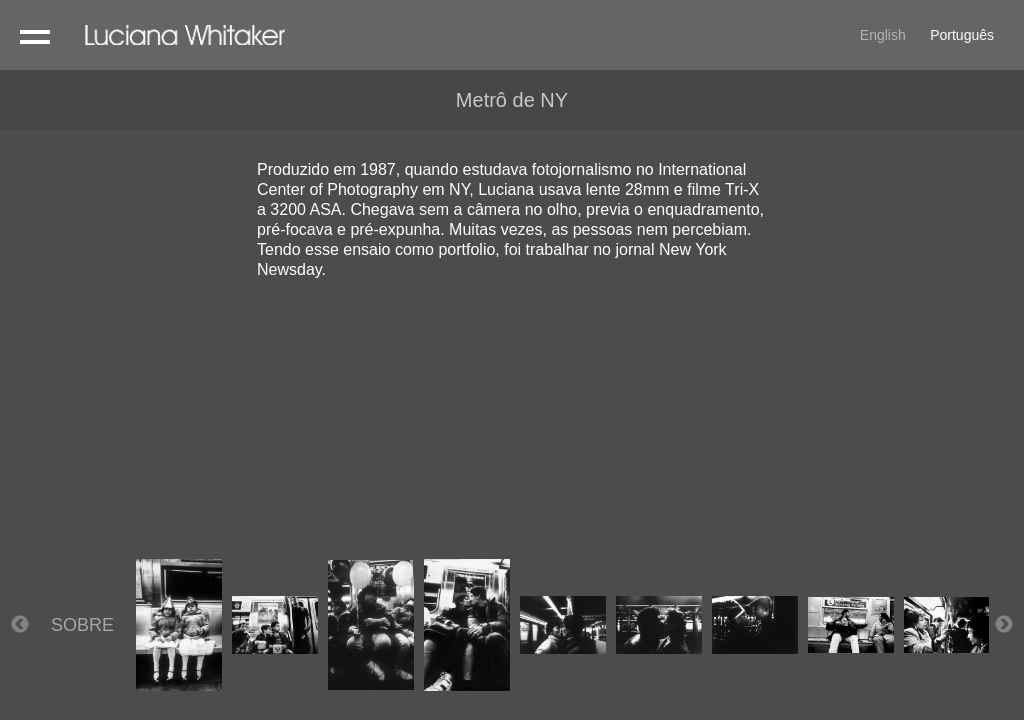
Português (962, 35)
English (883, 35)
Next (1004, 625)
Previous (20, 625)
